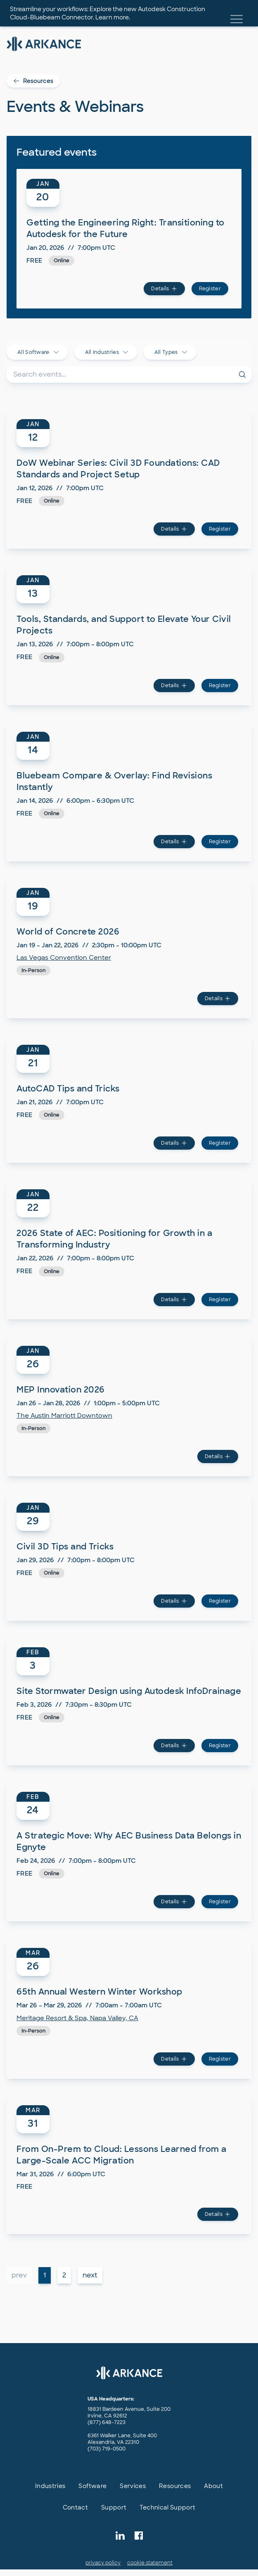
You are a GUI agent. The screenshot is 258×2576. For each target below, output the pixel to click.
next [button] (90, 2275)
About (213, 2486)
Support (113, 2507)
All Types (171, 352)
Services (133, 2486)
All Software (38, 352)
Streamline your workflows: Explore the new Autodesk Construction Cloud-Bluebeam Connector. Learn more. (107, 13)
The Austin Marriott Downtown (64, 1415)
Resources (33, 81)
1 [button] (44, 2275)
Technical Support (167, 2507)
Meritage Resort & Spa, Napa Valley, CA (77, 2018)
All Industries (107, 352)
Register (210, 288)
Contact (75, 2507)
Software (92, 2486)
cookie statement (150, 2562)
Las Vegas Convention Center (64, 958)
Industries (50, 2486)
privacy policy (103, 2562)
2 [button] (64, 2275)
